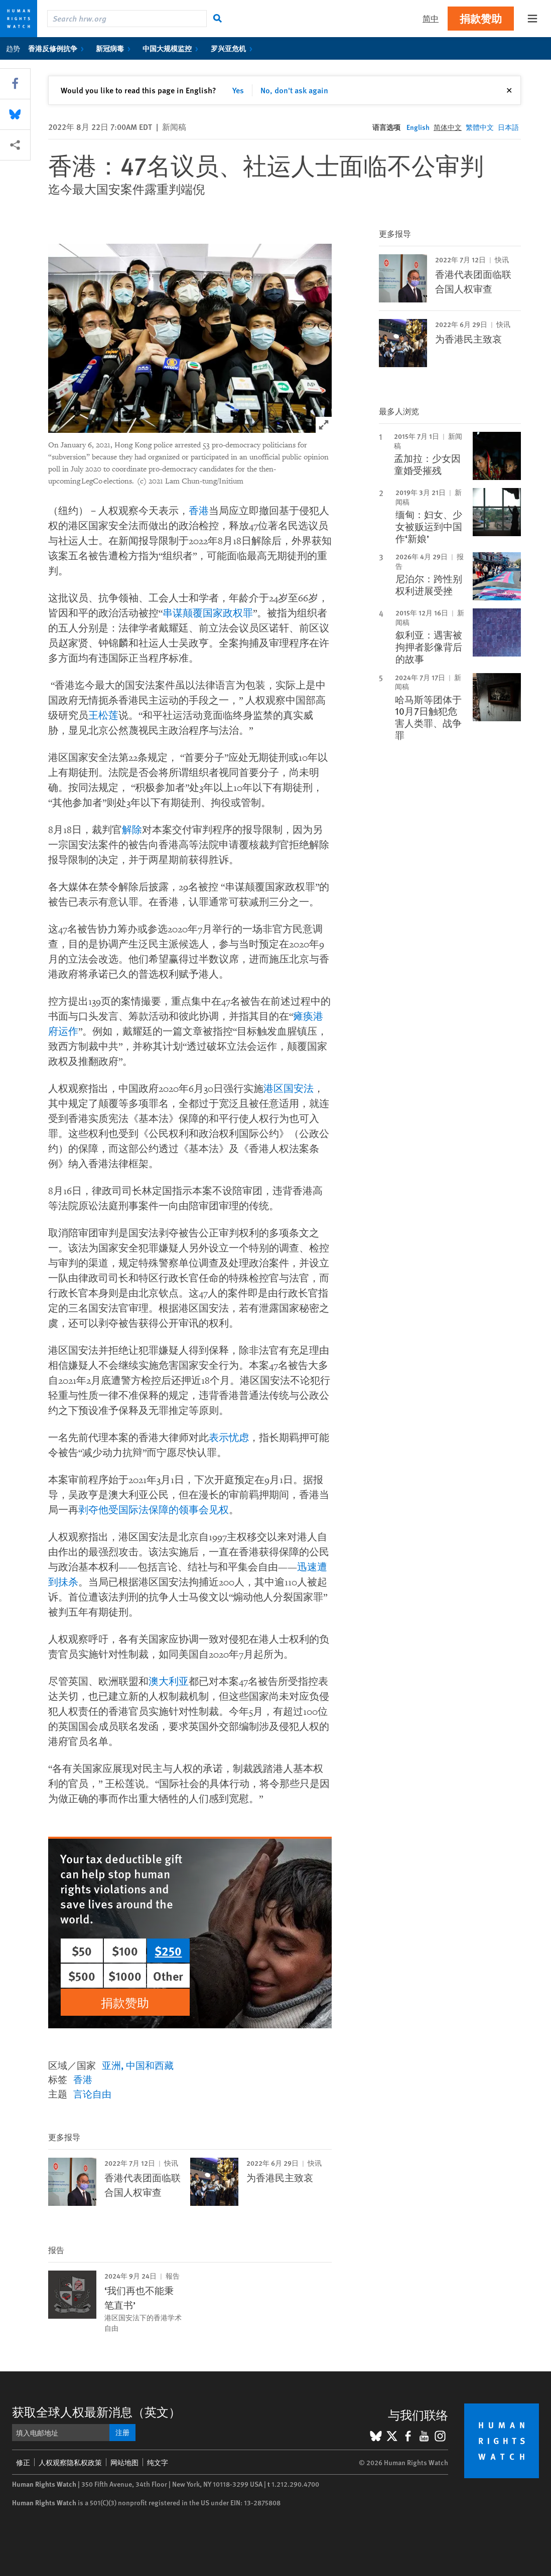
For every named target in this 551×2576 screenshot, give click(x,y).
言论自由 (92, 2094)
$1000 (125, 1975)
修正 (23, 2462)
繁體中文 (480, 127)
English (418, 127)
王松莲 (103, 716)
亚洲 (111, 2065)
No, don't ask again (294, 90)
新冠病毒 (115, 48)
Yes (238, 90)
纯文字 (157, 2462)
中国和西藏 (150, 2065)
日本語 (508, 127)
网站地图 (124, 2462)
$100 (125, 1950)
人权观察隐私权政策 (70, 2462)
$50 (82, 1950)
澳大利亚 (169, 1682)
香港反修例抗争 (58, 48)
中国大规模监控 (172, 48)
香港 (199, 511)
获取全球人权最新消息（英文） (96, 2411)
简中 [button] (431, 18)
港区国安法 (288, 1089)
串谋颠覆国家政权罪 (208, 613)
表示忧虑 (229, 1438)
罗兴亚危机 (233, 48)
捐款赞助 (481, 18)
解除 (132, 830)
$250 (168, 1950)
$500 (81, 1975)
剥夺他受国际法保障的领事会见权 (153, 1510)
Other (168, 1975)
